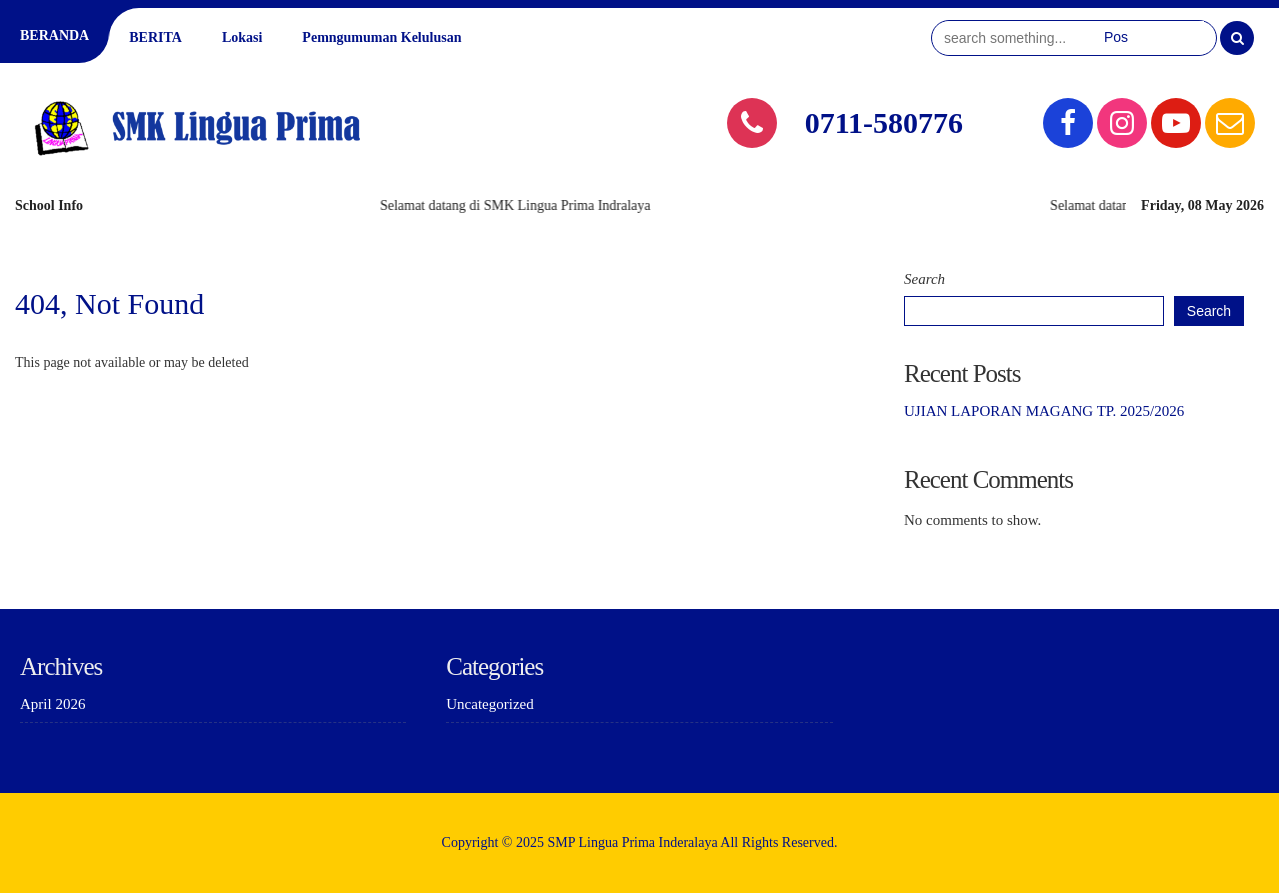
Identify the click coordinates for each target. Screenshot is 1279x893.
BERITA (155, 37)
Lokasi (242, 37)
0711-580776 (884, 122)
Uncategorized (489, 704)
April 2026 (52, 704)
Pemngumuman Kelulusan (381, 37)
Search (924, 279)
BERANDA (54, 35)
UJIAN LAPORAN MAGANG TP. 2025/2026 (1044, 411)
